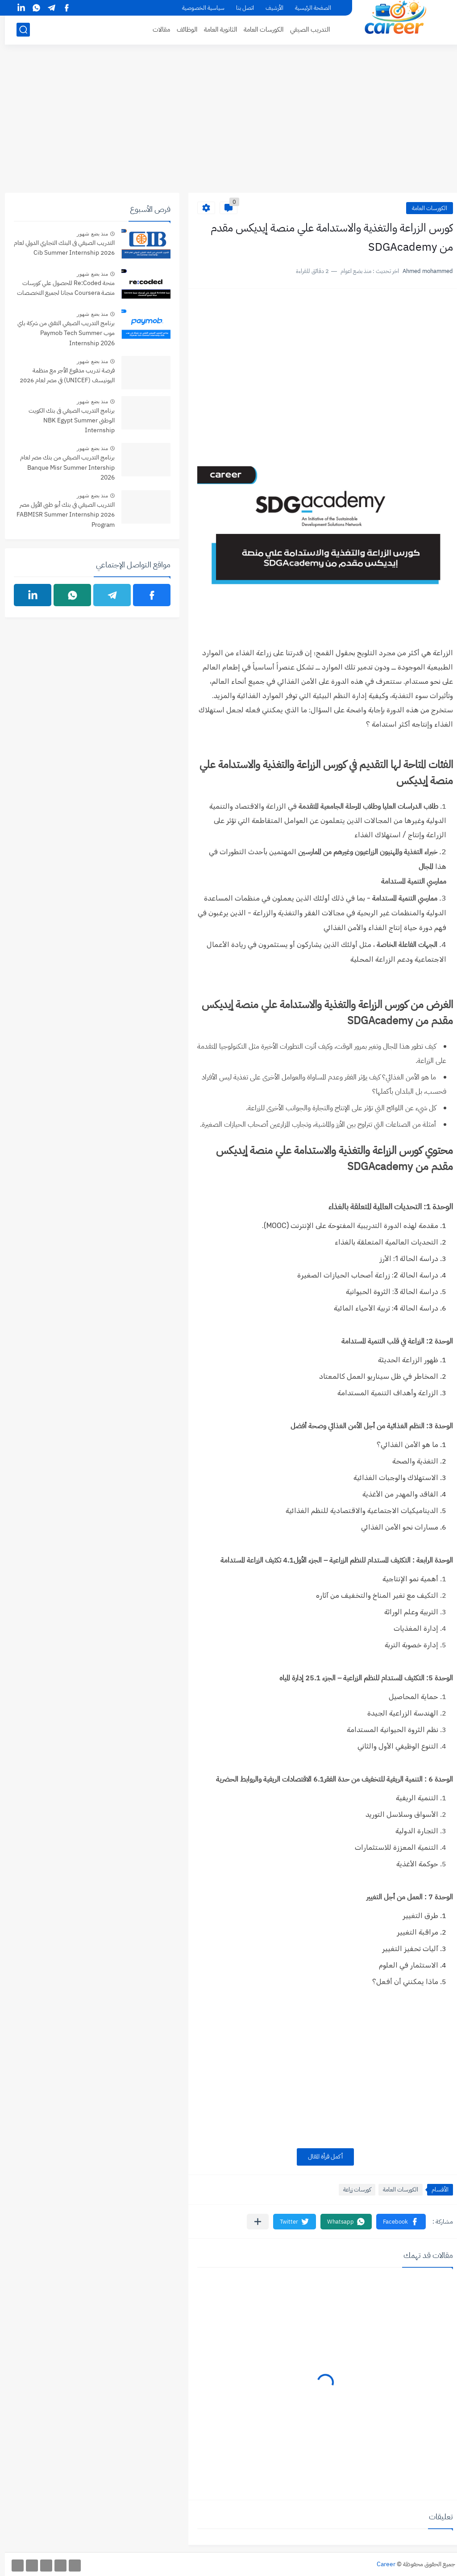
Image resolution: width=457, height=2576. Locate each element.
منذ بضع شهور (87, 234)
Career (381, 2564)
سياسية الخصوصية (198, 8)
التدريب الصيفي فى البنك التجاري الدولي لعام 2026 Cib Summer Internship (59, 247)
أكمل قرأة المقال (320, 2156)
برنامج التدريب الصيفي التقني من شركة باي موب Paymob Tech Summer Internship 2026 (61, 333)
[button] (396, 2221)
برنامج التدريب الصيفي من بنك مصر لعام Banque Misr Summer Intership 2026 (62, 467)
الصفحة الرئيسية (308, 8)
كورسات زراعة (352, 2189)
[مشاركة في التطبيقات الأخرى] (253, 2221)
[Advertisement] (228, 123)
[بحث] (18, 30)
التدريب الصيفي (305, 29)
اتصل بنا (240, 8)
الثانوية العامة (215, 29)
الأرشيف (269, 8)
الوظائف (182, 29)
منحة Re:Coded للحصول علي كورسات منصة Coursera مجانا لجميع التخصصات (61, 288)
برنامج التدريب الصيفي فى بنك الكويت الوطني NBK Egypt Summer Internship (67, 420)
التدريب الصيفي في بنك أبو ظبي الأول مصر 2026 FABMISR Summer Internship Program (61, 514)
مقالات (156, 29)
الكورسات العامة (258, 29)
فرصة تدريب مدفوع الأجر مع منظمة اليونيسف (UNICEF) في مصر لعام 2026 (62, 375)
